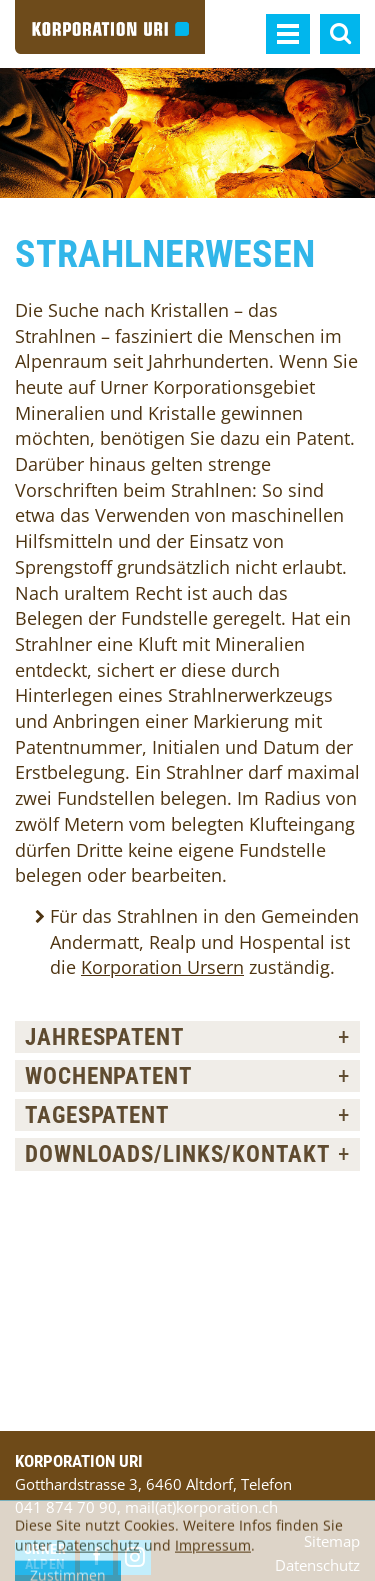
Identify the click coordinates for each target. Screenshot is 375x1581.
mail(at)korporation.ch (201, 1507)
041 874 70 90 (66, 1507)
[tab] (187, 1037)
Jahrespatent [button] (104, 1037)
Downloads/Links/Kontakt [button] (177, 1154)
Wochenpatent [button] (108, 1076)
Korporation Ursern (162, 967)
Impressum (213, 1555)
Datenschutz (98, 1555)
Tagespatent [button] (97, 1115)
